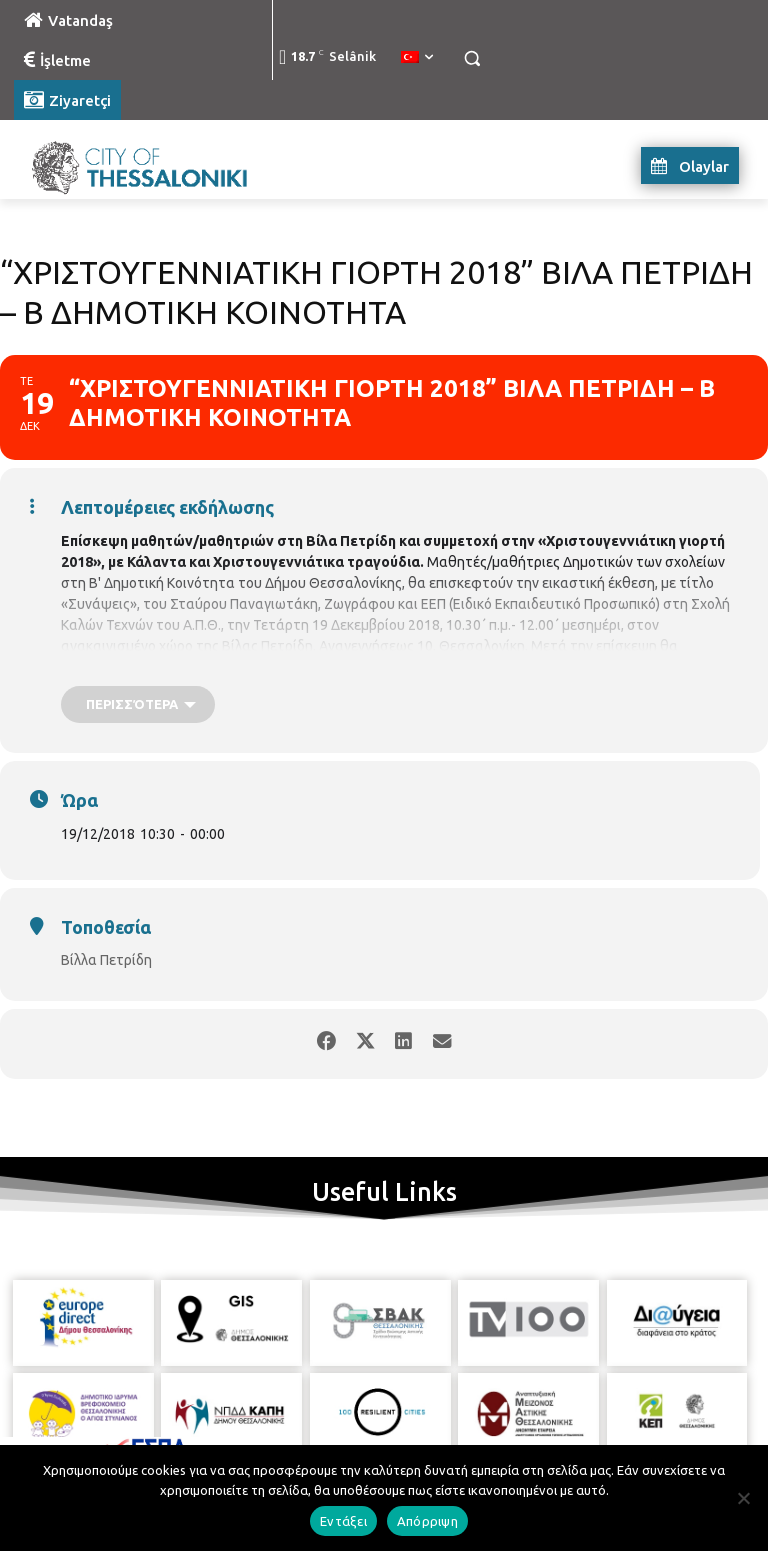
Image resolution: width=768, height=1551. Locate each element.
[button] (471, 58)
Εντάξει (343, 1521)
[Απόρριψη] (743, 1498)
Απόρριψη (427, 1521)
